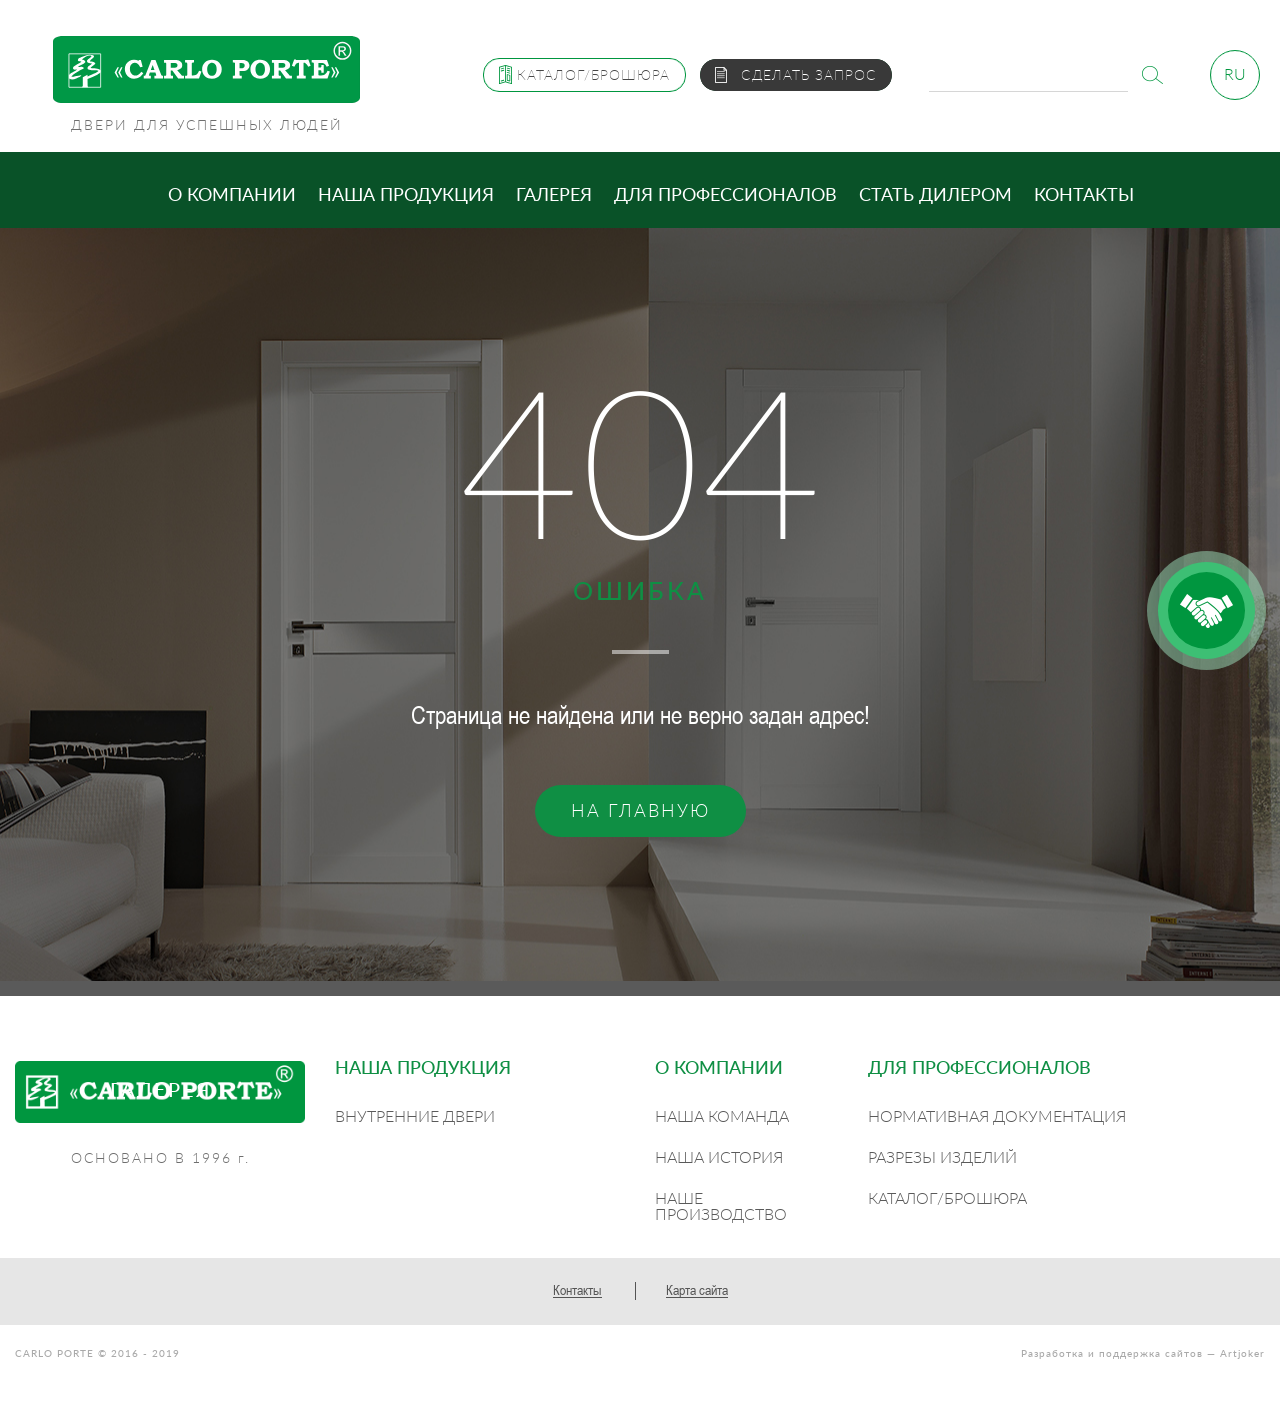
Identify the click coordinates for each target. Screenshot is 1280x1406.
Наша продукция (406, 194)
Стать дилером (935, 194)
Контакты (1084, 194)
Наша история (719, 1156)
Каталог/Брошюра (947, 1197)
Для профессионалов (725, 194)
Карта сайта (697, 1290)
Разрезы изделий (942, 1156)
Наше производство (721, 1205)
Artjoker (1242, 1353)
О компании (232, 194)
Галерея (554, 194)
